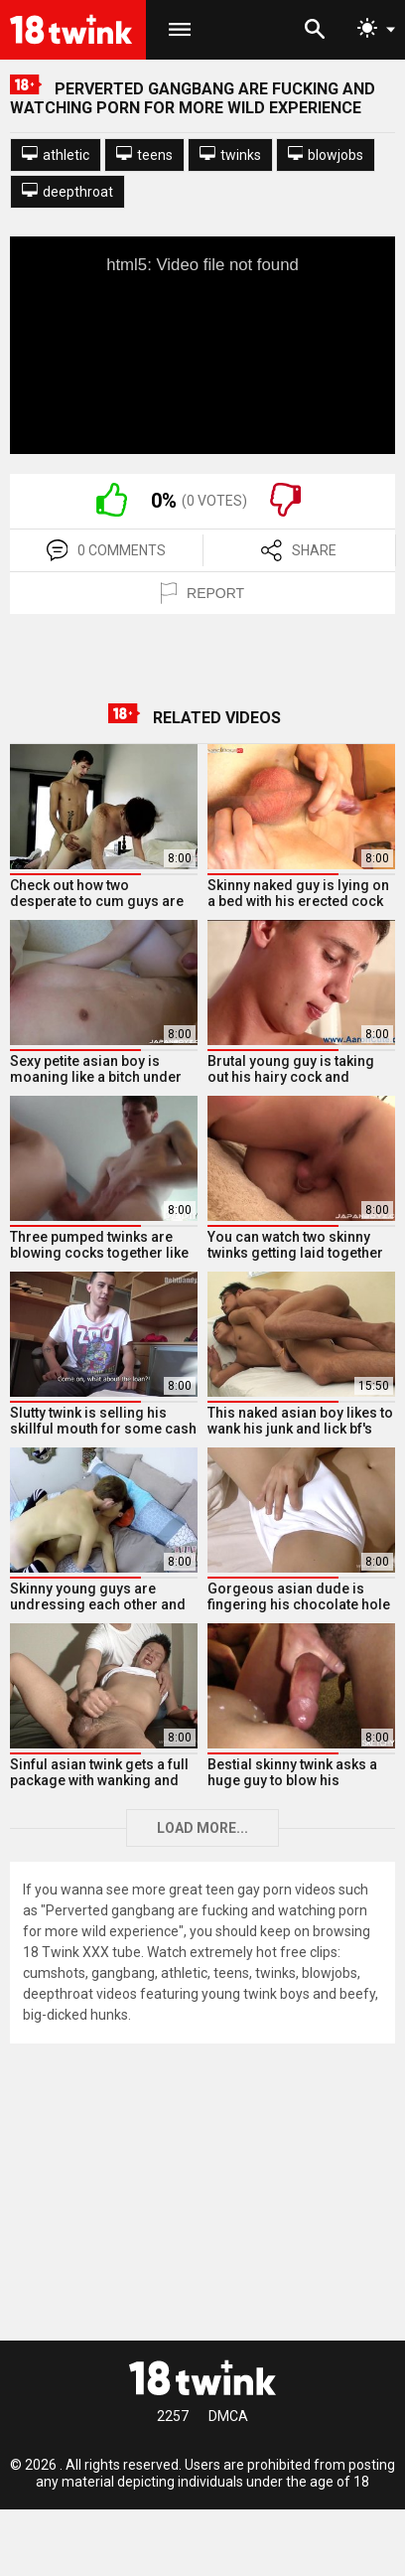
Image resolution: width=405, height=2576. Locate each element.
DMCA (228, 2416)
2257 (173, 2416)
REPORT (202, 593)
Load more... (202, 1828)
